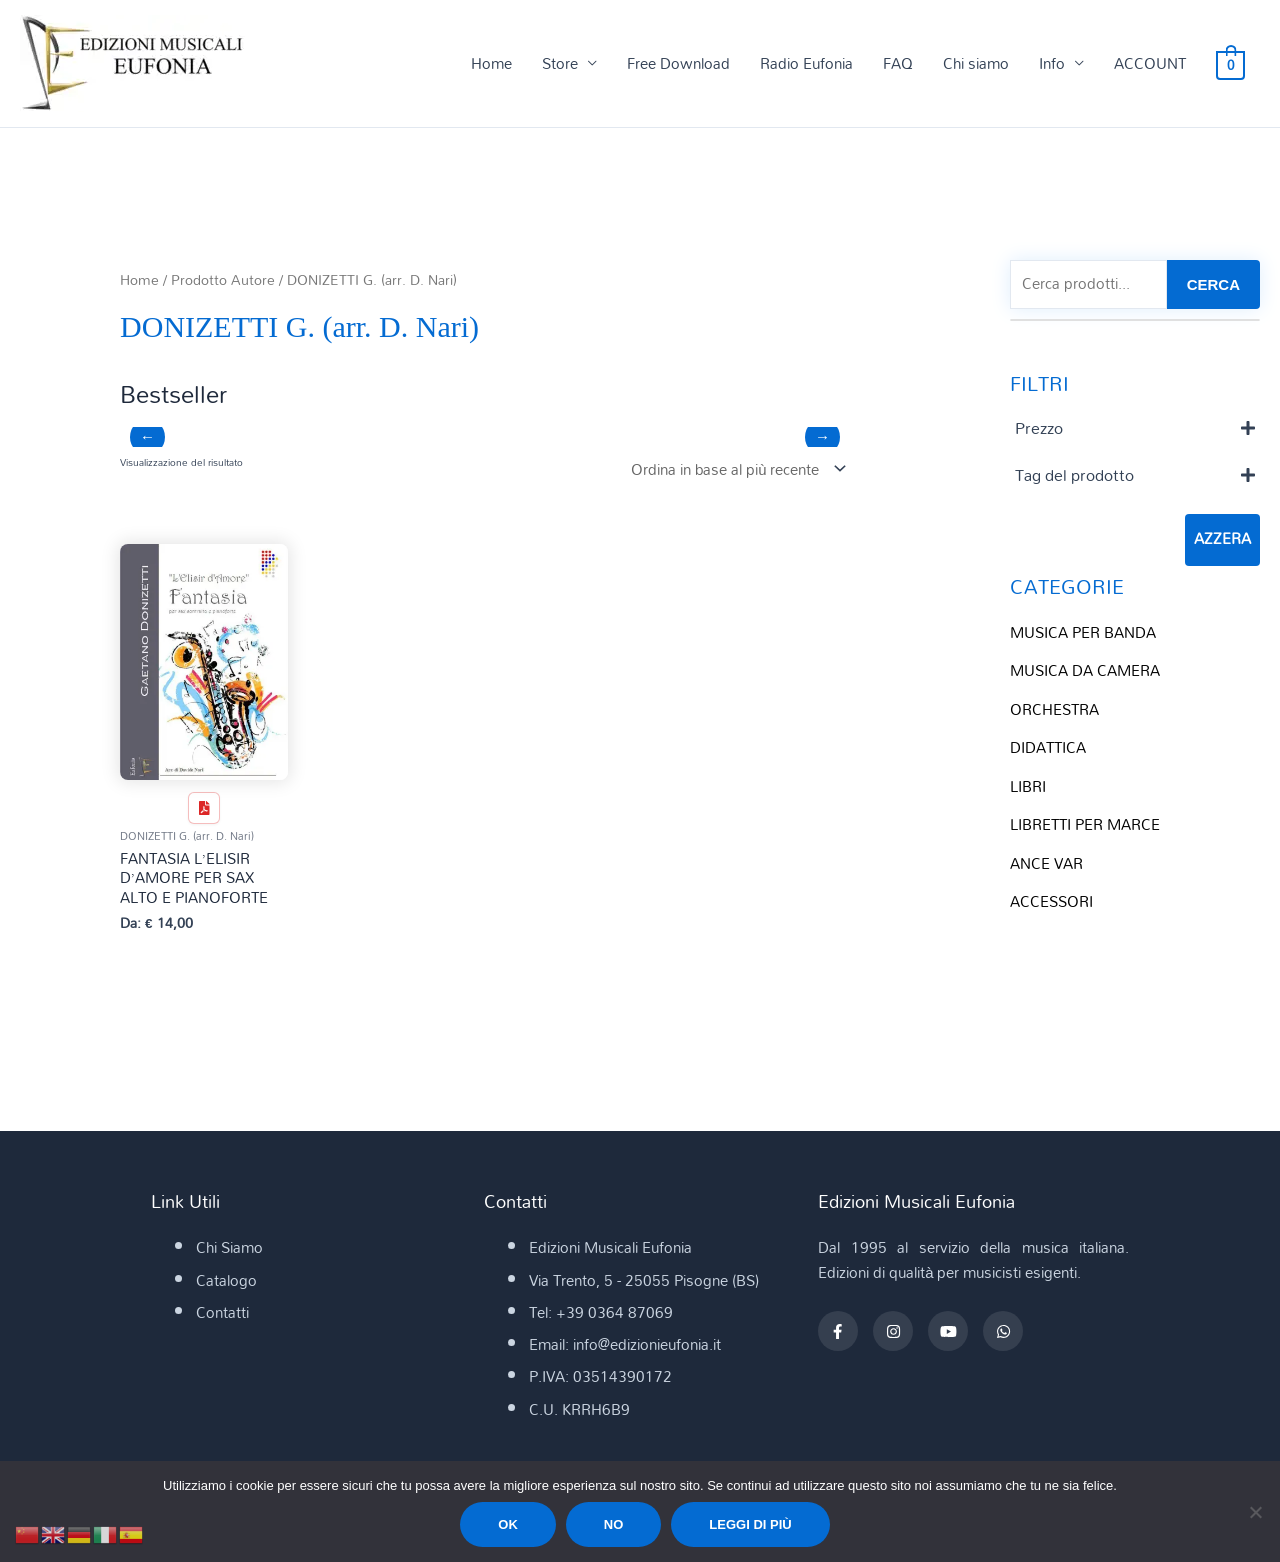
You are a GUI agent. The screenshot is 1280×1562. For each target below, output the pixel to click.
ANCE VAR (1046, 859)
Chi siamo (978, 64)
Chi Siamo (229, 1249)
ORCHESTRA (1054, 708)
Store (562, 64)
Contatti (222, 1314)
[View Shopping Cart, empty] (1231, 64)
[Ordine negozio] (734, 469)
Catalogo (226, 1282)
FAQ (900, 64)
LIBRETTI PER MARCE (1085, 821)
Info (1054, 64)
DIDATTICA (1048, 746)
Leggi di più (750, 1524)
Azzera (1222, 540)
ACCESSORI (1051, 897)
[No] (1255, 1512)
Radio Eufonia (808, 64)
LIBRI (1028, 783)
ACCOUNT (1152, 64)
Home (493, 64)
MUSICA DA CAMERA (1085, 670)
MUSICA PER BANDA (1083, 632)
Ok (508, 1524)
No (614, 1524)
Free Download (680, 64)
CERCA (1213, 284)
